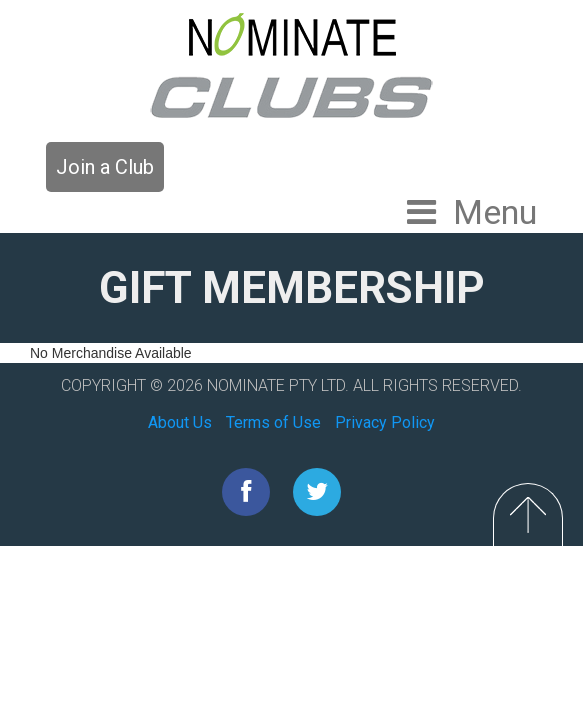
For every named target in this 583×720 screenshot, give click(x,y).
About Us (180, 422)
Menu (495, 212)
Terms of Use (273, 422)
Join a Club (105, 167)
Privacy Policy (385, 422)
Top (528, 514)
